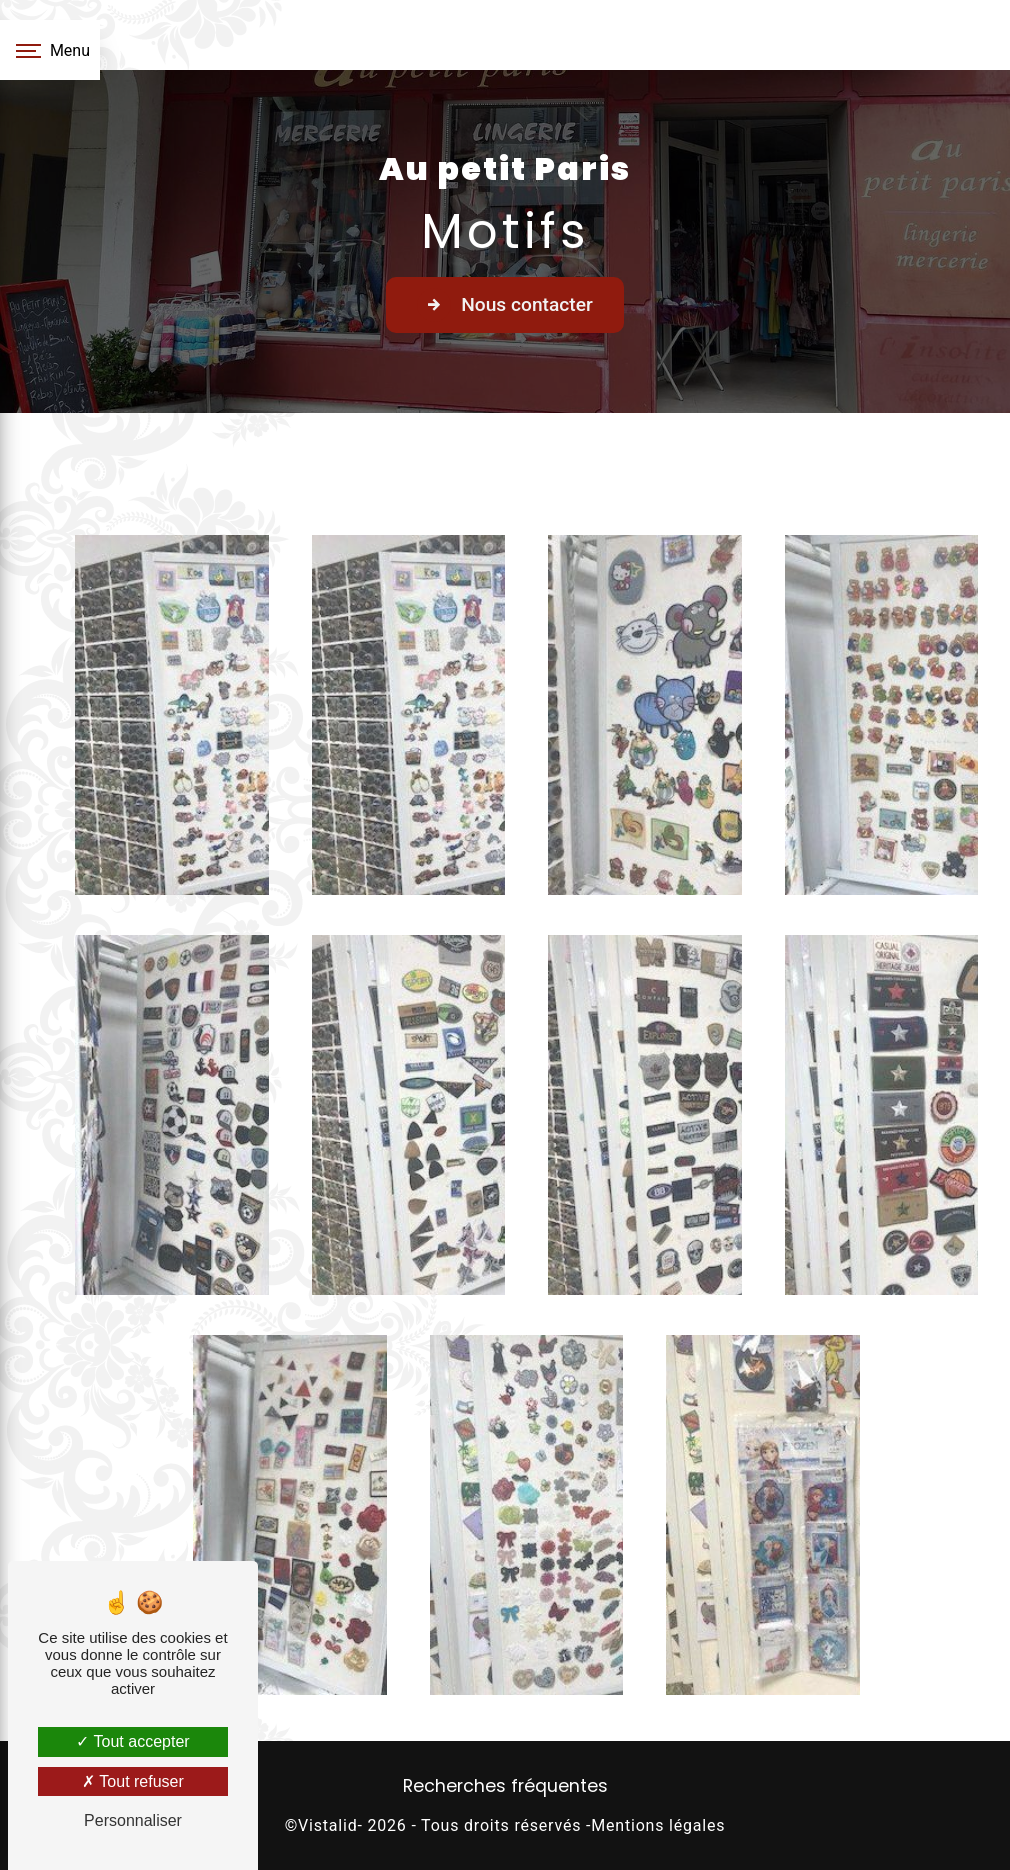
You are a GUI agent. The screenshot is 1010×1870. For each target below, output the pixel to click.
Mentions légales (658, 1825)
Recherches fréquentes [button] (505, 1786)
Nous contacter (505, 305)
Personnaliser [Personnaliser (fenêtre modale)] (133, 1820)
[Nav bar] (50, 50)
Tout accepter (132, 1741)
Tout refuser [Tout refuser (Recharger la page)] (133, 1781)
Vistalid (327, 1825)
